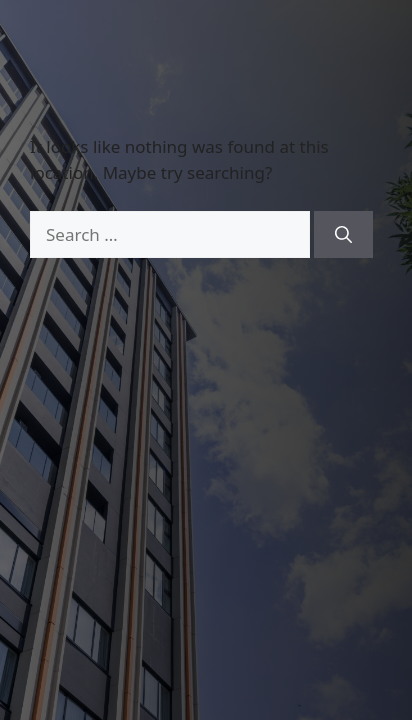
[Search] (343, 235)
